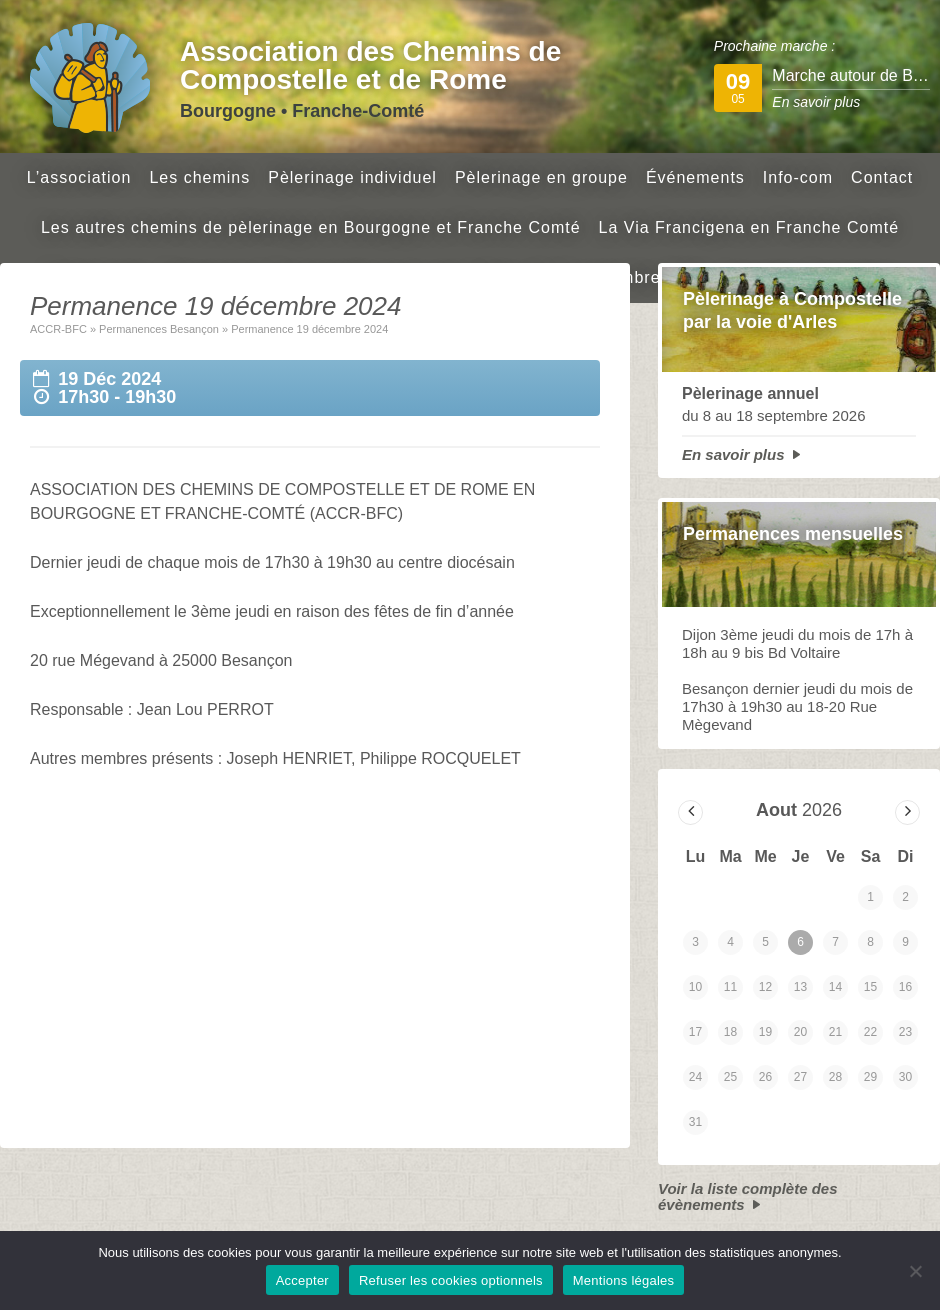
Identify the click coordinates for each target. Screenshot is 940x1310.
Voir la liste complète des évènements (748, 1196)
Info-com (798, 177)
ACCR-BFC (58, 329)
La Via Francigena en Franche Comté (749, 227)
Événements (695, 177)
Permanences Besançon (159, 329)
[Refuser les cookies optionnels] (915, 1271)
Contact (882, 177)
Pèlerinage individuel (352, 177)
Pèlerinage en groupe (541, 177)
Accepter (302, 1280)
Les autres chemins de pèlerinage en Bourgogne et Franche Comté (311, 227)
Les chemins (199, 177)
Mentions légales (624, 1280)
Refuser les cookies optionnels (451, 1280)
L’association (79, 177)
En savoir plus (733, 454)
